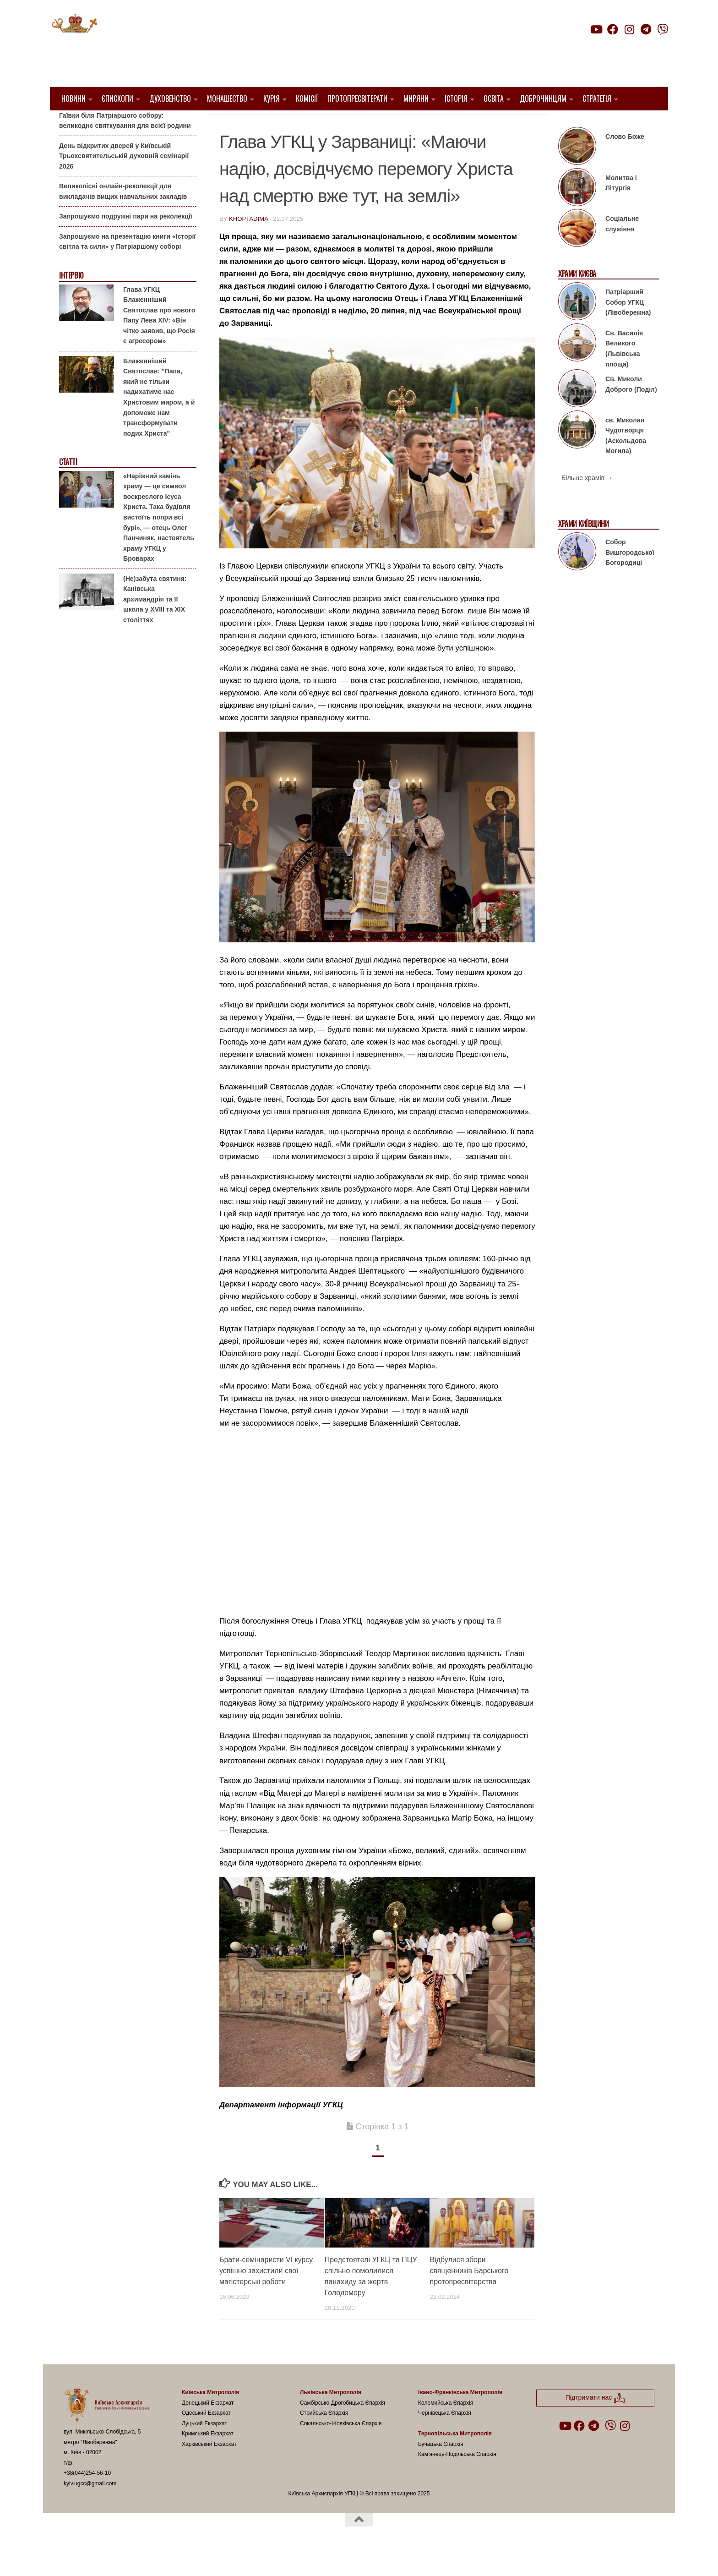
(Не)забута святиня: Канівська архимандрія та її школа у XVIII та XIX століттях (155, 622)
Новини (73, 98)
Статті (68, 485)
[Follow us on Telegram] (646, 29)
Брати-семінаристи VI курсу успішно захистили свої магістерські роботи (266, 2294)
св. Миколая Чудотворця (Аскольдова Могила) (625, 458)
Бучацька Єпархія (440, 2467)
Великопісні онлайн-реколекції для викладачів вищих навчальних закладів (123, 215)
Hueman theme (171, 2557)
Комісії (307, 98)
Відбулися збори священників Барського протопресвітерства (469, 2294)
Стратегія (596, 98)
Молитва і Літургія (621, 206)
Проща (482, 124)
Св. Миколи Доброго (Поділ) (631, 407)
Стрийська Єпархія (324, 2436)
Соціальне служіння (622, 247)
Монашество (227, 98)
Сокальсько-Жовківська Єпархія (341, 2447)
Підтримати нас (604, 47)
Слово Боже (624, 160)
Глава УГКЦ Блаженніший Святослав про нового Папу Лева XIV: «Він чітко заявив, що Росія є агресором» (159, 338)
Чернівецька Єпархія (444, 2436)
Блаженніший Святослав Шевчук (284, 124)
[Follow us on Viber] (662, 29)
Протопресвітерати (357, 98)
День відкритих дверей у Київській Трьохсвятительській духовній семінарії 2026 (124, 179)
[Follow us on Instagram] (629, 29)
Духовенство (170, 98)
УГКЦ (510, 124)
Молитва (373, 124)
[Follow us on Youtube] (595, 29)
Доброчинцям (543, 98)
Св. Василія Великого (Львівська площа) (624, 372)
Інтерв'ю (71, 299)
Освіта (494, 98)
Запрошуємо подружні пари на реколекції (125, 239)
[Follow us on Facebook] (612, 29)
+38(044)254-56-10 (87, 2496)
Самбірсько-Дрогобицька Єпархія (342, 2426)
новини (448, 124)
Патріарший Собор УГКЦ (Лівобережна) (628, 325)
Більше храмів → (587, 501)
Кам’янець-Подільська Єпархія (457, 2477)
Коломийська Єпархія (445, 2426)
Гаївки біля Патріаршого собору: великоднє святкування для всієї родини (125, 144)
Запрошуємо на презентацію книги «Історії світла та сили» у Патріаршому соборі (127, 265)
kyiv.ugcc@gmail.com (90, 2507)
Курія (271, 98)
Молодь (412, 124)
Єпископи (117, 98)
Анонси (70, 125)
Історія (456, 98)
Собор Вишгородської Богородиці (629, 576)
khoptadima (248, 242)
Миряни (416, 98)
